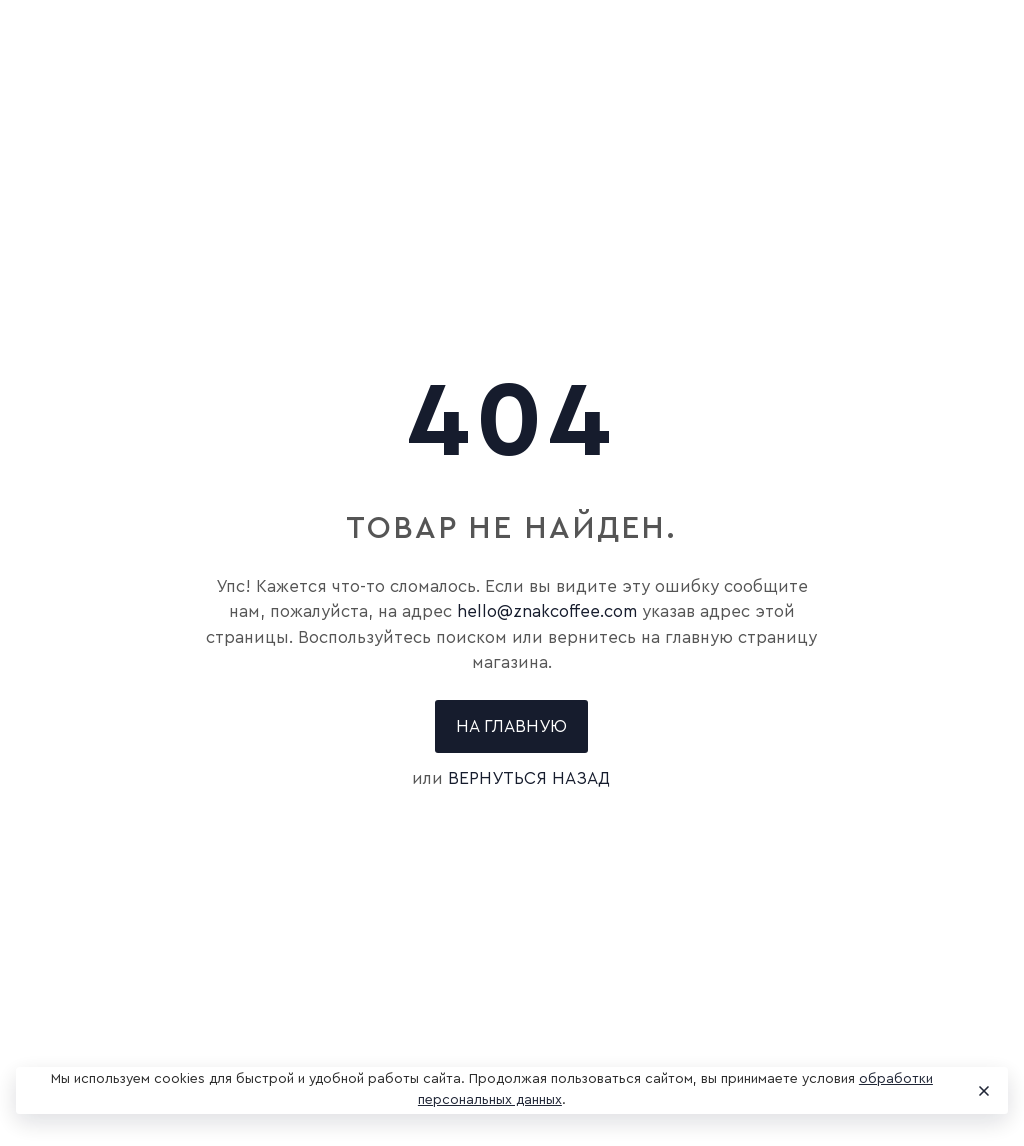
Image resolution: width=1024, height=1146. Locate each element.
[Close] (983, 1091)
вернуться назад (529, 778)
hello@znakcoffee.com (547, 611)
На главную (511, 726)
